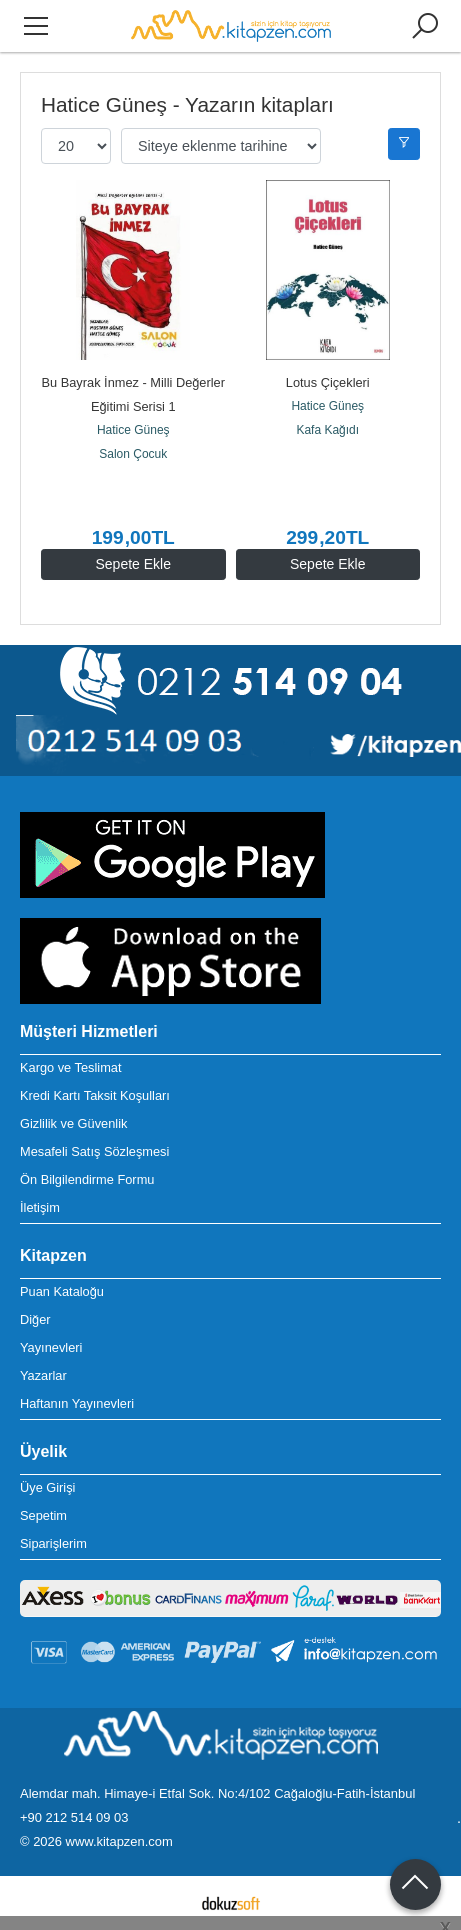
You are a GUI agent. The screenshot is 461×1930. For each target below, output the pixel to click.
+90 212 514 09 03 (74, 1817)
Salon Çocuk (133, 454)
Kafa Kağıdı (327, 430)
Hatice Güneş (133, 430)
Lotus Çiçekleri (328, 382)
